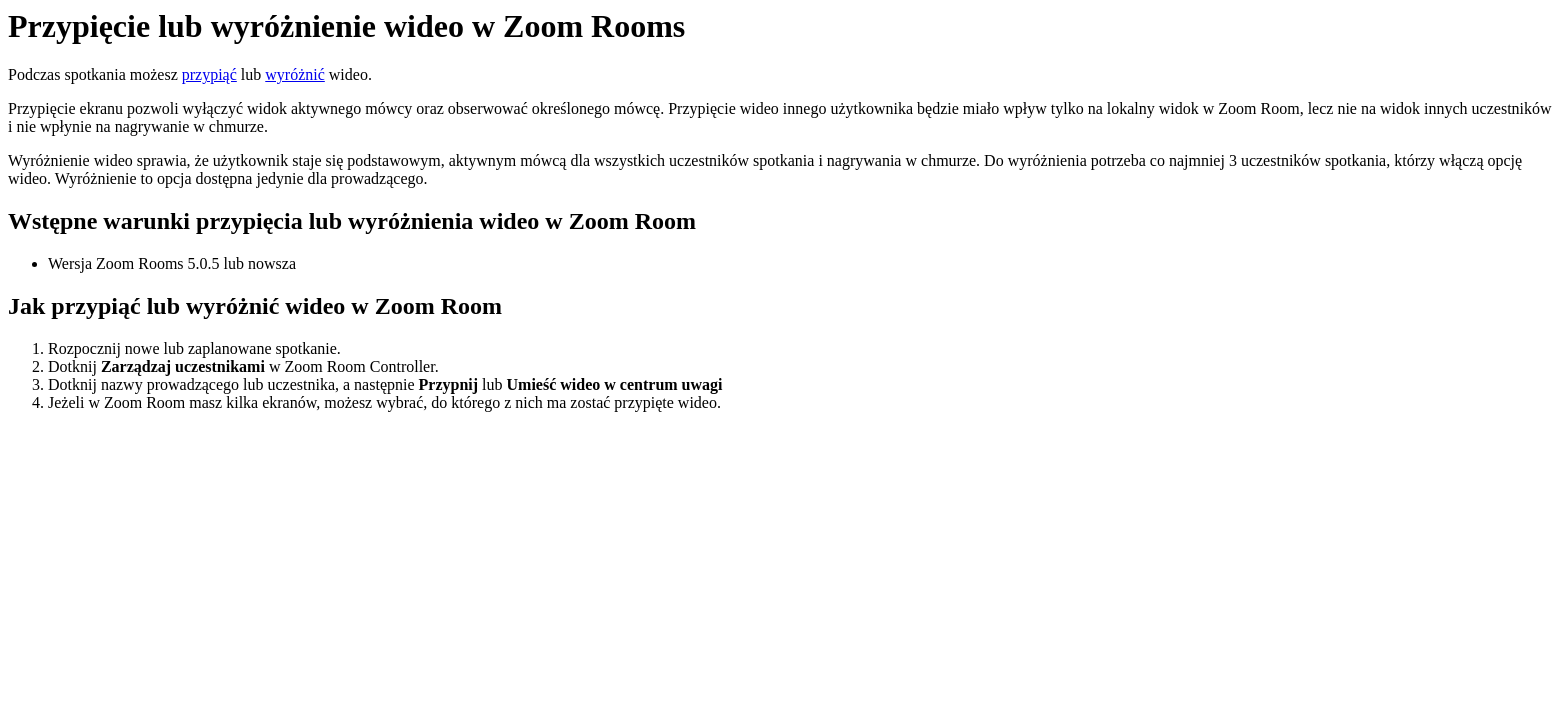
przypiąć (209, 74)
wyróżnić (295, 74)
